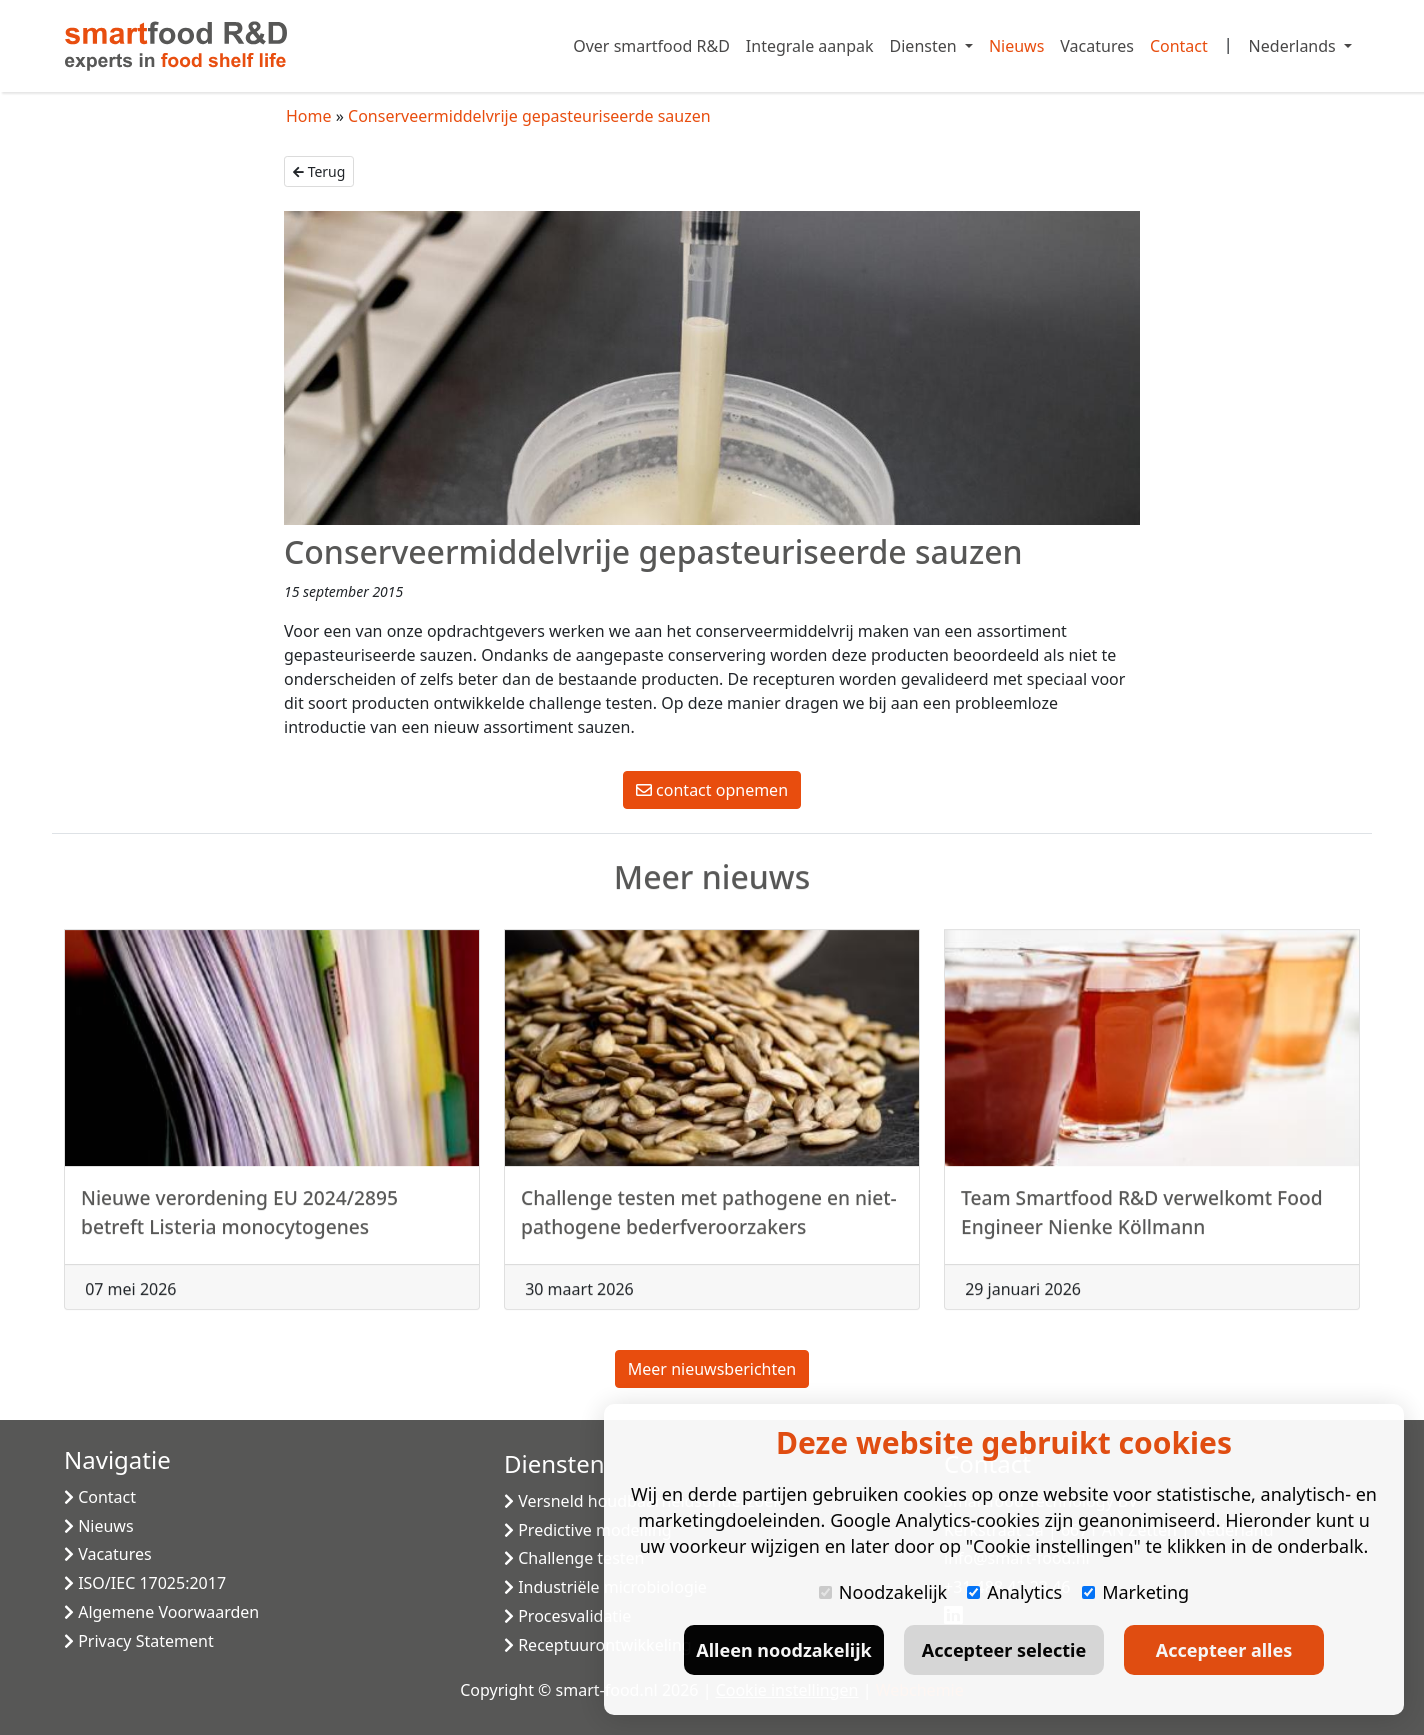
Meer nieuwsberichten (712, 1369)
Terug (319, 171)
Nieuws (1016, 46)
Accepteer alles (1224, 1650)
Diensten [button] (925, 46)
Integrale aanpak (810, 46)
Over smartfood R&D (651, 46)
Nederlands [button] (1294, 46)
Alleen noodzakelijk (783, 1650)
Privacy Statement (139, 1641)
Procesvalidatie (567, 1616)
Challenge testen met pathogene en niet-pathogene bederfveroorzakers (709, 1222)
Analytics (1014, 1592)
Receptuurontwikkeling (598, 1645)
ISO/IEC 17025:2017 (145, 1583)
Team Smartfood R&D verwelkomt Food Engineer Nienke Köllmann (1142, 1222)
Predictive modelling (588, 1530)
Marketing (1135, 1592)
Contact (1179, 46)
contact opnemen (712, 790)
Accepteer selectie (1004, 1650)
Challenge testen (574, 1558)
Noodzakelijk (883, 1592)
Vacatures (1097, 46)
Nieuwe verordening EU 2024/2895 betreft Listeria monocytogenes (239, 1222)
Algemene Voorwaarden (161, 1612)
